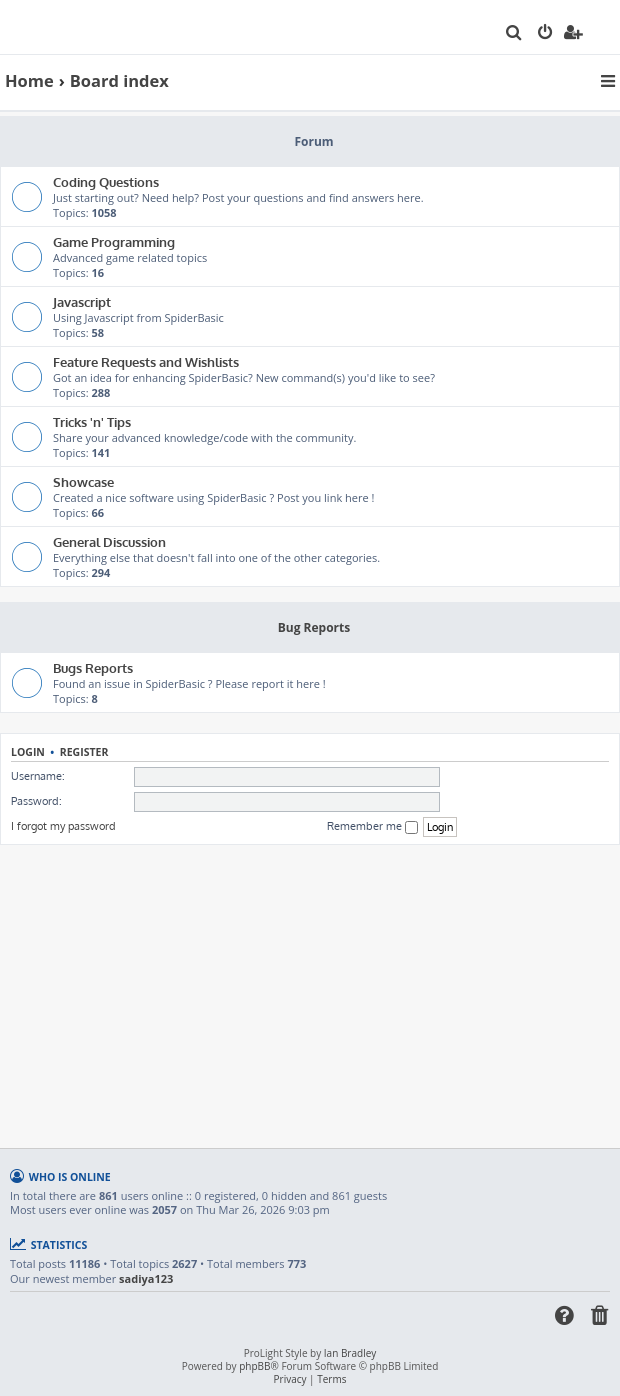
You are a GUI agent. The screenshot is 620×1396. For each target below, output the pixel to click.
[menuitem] (514, 34)
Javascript (82, 301)
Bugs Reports (93, 667)
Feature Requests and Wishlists (146, 361)
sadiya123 (146, 1279)
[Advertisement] (312, 995)
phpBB (254, 1366)
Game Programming (114, 241)
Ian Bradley (350, 1353)
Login (28, 752)
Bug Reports (314, 627)
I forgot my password (63, 826)
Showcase (83, 481)
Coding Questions (106, 181)
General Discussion (109, 541)
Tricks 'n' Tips (92, 421)
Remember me (372, 826)
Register (84, 752)
